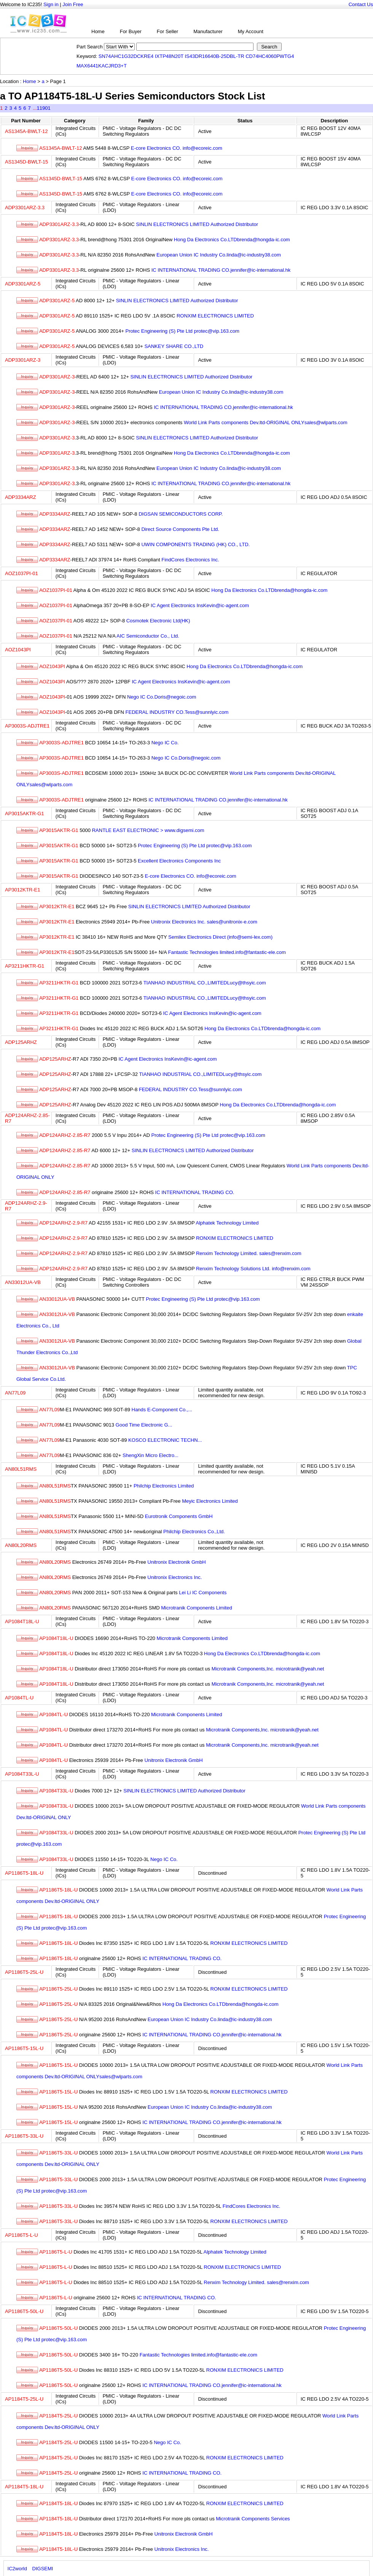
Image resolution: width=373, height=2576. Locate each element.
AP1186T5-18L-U (24, 1873)
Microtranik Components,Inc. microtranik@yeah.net (268, 1669)
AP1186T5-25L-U (24, 1972)
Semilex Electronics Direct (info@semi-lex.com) (220, 937)
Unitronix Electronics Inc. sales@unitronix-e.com (204, 922)
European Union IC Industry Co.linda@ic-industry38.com (218, 255)
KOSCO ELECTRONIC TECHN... (165, 1440)
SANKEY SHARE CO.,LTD (173, 346)
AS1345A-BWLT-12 (26, 131)
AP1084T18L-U (22, 1621)
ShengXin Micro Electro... (151, 1455)
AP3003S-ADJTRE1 (27, 726)
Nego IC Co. (165, 742)
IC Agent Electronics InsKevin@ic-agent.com (200, 605)
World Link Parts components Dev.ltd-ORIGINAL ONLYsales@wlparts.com (265, 422)
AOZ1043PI (18, 649)
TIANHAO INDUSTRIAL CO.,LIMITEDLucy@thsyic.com (204, 983)
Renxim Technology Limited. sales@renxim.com (248, 1253)
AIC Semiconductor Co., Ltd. (147, 636)
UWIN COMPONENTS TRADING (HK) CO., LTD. (195, 544)
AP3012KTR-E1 (22, 890)
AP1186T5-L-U (21, 2235)
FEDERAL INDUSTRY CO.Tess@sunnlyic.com (177, 712)
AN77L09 (15, 1393)
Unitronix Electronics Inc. (174, 1577)
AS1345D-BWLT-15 (26, 162)
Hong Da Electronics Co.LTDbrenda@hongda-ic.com (232, 239)
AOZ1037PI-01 (21, 573)
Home (98, 31)
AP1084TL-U (19, 1698)
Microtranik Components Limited (196, 1608)
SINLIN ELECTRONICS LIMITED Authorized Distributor (197, 224)
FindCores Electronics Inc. (190, 560)
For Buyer (131, 31)
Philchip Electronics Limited (164, 1486)
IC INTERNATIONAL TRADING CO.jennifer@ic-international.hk (221, 270)
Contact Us (361, 4)
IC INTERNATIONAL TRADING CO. (194, 1192)
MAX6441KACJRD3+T (102, 66)
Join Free (72, 4)
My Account (250, 31)
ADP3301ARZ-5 (22, 284)
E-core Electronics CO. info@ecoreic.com (176, 148)
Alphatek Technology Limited (227, 1223)
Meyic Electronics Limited (210, 1501)
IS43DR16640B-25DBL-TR (214, 56)
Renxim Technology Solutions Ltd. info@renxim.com (253, 1268)
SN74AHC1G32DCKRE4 (126, 56)
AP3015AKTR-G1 (24, 813)
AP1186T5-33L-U (24, 2136)
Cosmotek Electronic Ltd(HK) (158, 621)
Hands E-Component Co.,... (162, 1409)
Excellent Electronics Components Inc (179, 861)
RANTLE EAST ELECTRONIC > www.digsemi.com (148, 830)
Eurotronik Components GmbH (179, 1516)
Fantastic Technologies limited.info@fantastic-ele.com (227, 952)
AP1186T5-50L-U (24, 2311)
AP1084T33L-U (22, 1774)
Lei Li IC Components (202, 1592)
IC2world (17, 2568)
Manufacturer (208, 31)
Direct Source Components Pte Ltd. (180, 529)
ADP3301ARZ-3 (22, 360)
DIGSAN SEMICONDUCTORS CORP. (181, 514)
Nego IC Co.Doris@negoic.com (161, 697)
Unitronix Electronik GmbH (176, 1562)
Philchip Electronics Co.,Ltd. (194, 1531)
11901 (43, 108)
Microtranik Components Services (253, 2518)
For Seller (167, 31)
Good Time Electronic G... (144, 1425)
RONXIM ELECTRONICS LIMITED (215, 316)
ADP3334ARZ (20, 497)
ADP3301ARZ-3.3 (25, 207)
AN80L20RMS (21, 1545)
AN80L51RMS (21, 1469)
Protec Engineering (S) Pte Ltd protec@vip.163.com (182, 331)
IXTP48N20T (169, 56)
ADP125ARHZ (21, 1042)
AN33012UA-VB (23, 1282)
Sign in (51, 4)
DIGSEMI (42, 2568)
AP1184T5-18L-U (24, 2486)
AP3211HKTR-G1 (24, 966)
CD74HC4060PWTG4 (269, 56)
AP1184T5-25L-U (24, 2399)
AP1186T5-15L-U (24, 2048)
